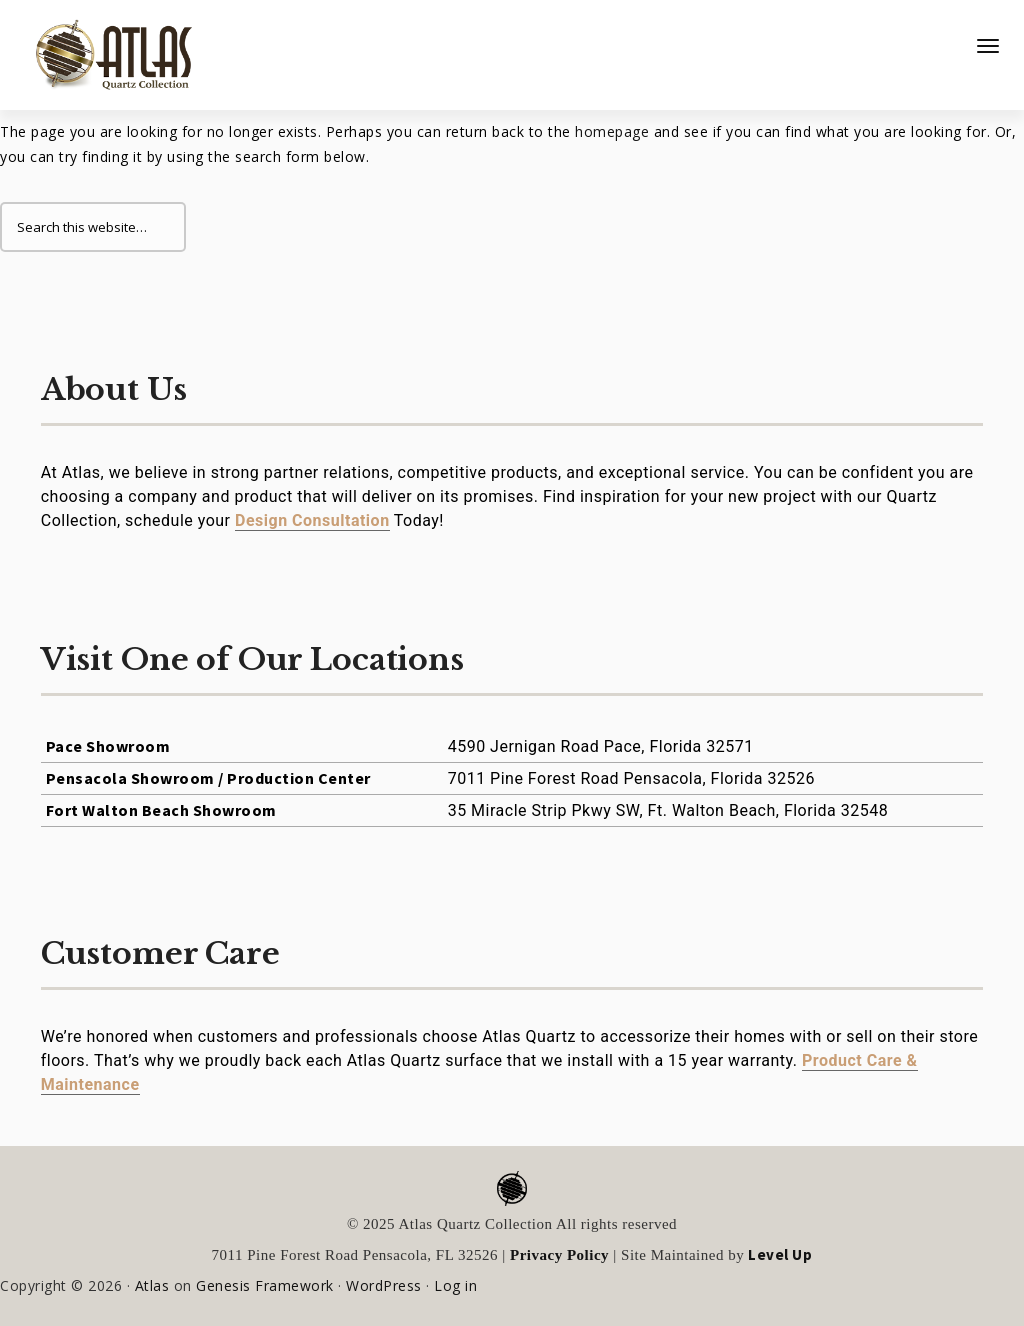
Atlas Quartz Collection (105, 47)
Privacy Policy (559, 1255)
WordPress (384, 1285)
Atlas (152, 1285)
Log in (455, 1285)
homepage (612, 131)
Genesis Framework (265, 1285)
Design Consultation (312, 520)
